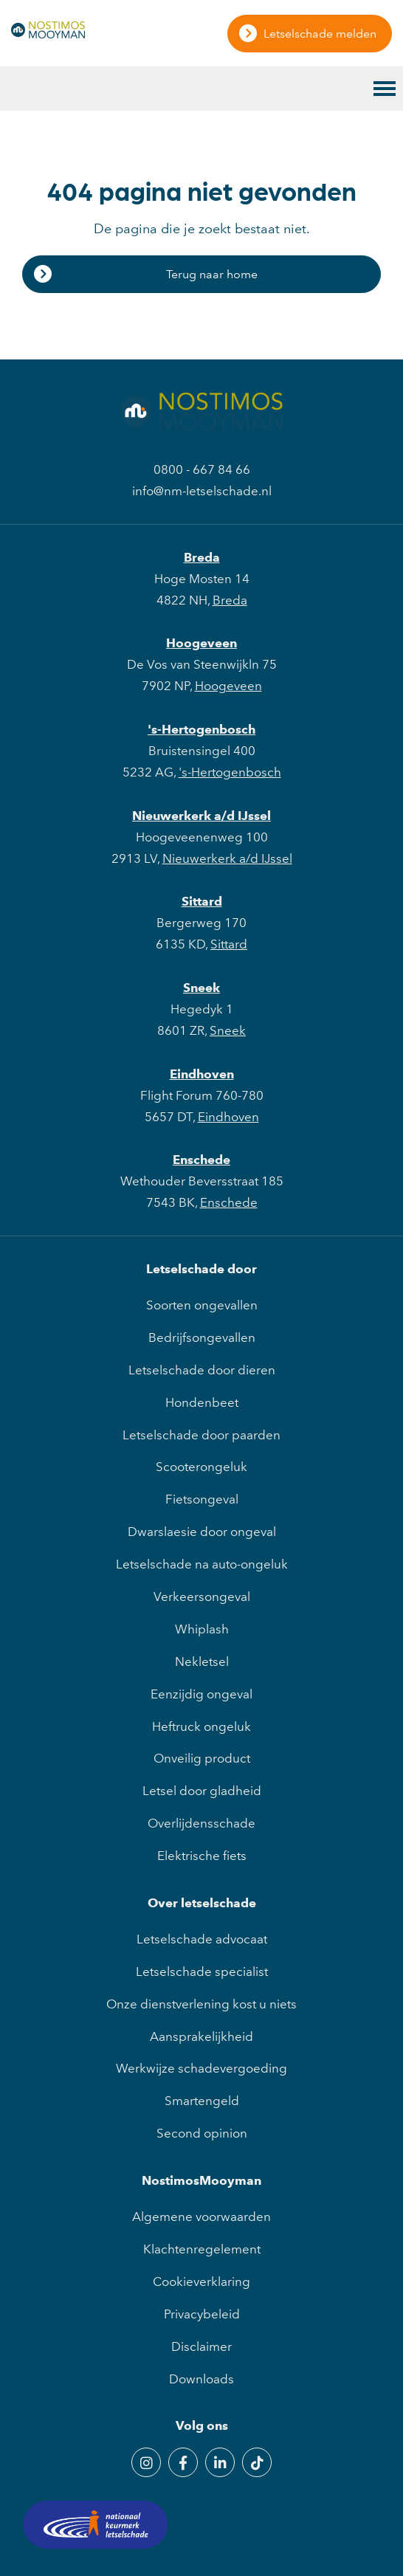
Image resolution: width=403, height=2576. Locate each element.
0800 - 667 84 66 (202, 469)
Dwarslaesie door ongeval (202, 1531)
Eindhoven (202, 1074)
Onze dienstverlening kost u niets (201, 2004)
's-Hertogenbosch (201, 729)
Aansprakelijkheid (201, 2036)
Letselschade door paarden (201, 1435)
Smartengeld (202, 2100)
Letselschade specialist (202, 1971)
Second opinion (201, 2133)
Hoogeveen (201, 643)
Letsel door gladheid (201, 1790)
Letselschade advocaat (202, 1939)
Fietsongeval (201, 1499)
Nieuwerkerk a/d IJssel (201, 815)
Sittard (202, 901)
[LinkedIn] (220, 2462)
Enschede (201, 1159)
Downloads (201, 2379)
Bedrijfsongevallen (201, 1337)
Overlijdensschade (201, 1823)
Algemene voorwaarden (201, 2216)
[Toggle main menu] (384, 88)
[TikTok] (257, 2462)
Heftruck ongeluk (201, 1726)
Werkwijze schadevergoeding (201, 2068)
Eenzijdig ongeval (201, 1694)
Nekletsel (202, 1661)
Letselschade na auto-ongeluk (202, 1564)
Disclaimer (201, 2346)
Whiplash (202, 1629)
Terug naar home (212, 274)
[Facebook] (183, 2462)
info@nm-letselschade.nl (202, 490)
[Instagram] (146, 2462)
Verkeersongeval (202, 1596)
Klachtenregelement (202, 2249)
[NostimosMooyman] (48, 34)
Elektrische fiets (202, 1855)
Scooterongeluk (201, 1466)
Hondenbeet (201, 1402)
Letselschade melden (320, 34)
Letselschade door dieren (201, 1370)
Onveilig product (202, 1758)
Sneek (201, 987)
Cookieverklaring (201, 2281)
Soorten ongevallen (202, 1305)
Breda (202, 557)
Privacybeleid (202, 2314)
